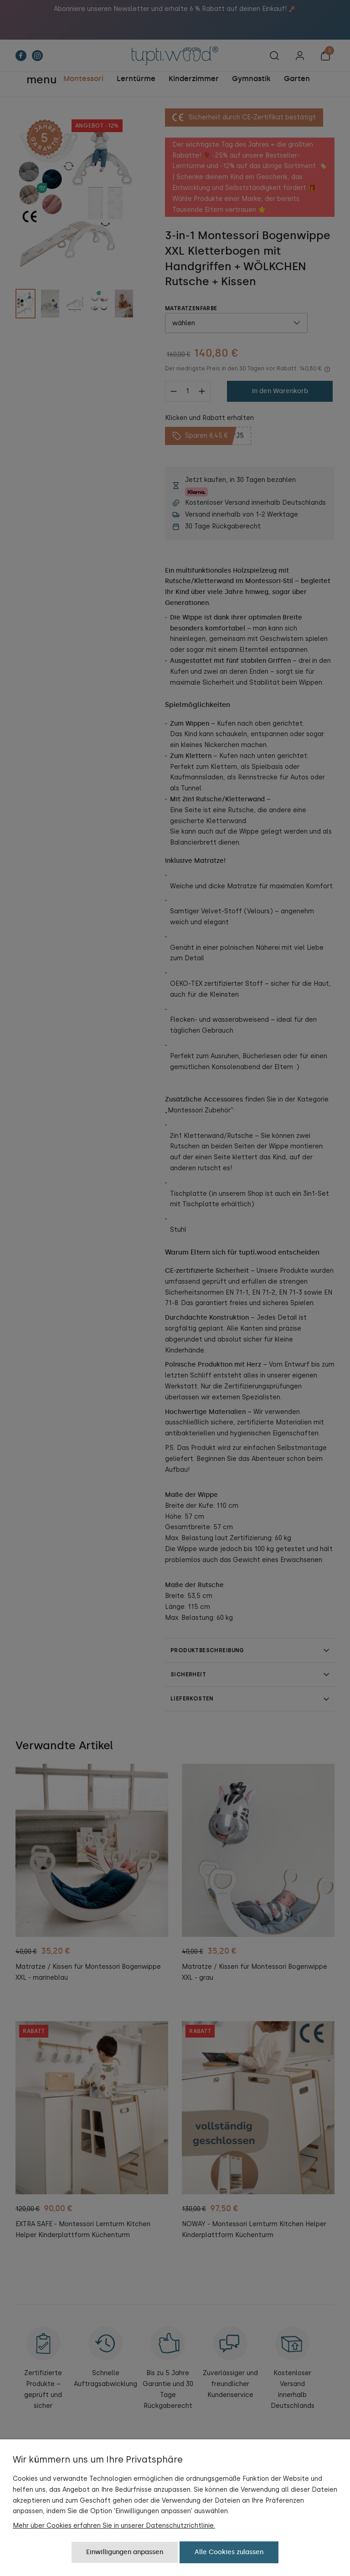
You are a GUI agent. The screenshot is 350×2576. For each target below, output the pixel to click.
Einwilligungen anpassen (124, 2552)
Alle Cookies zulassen (229, 2552)
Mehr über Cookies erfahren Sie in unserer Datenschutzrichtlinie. (114, 2526)
